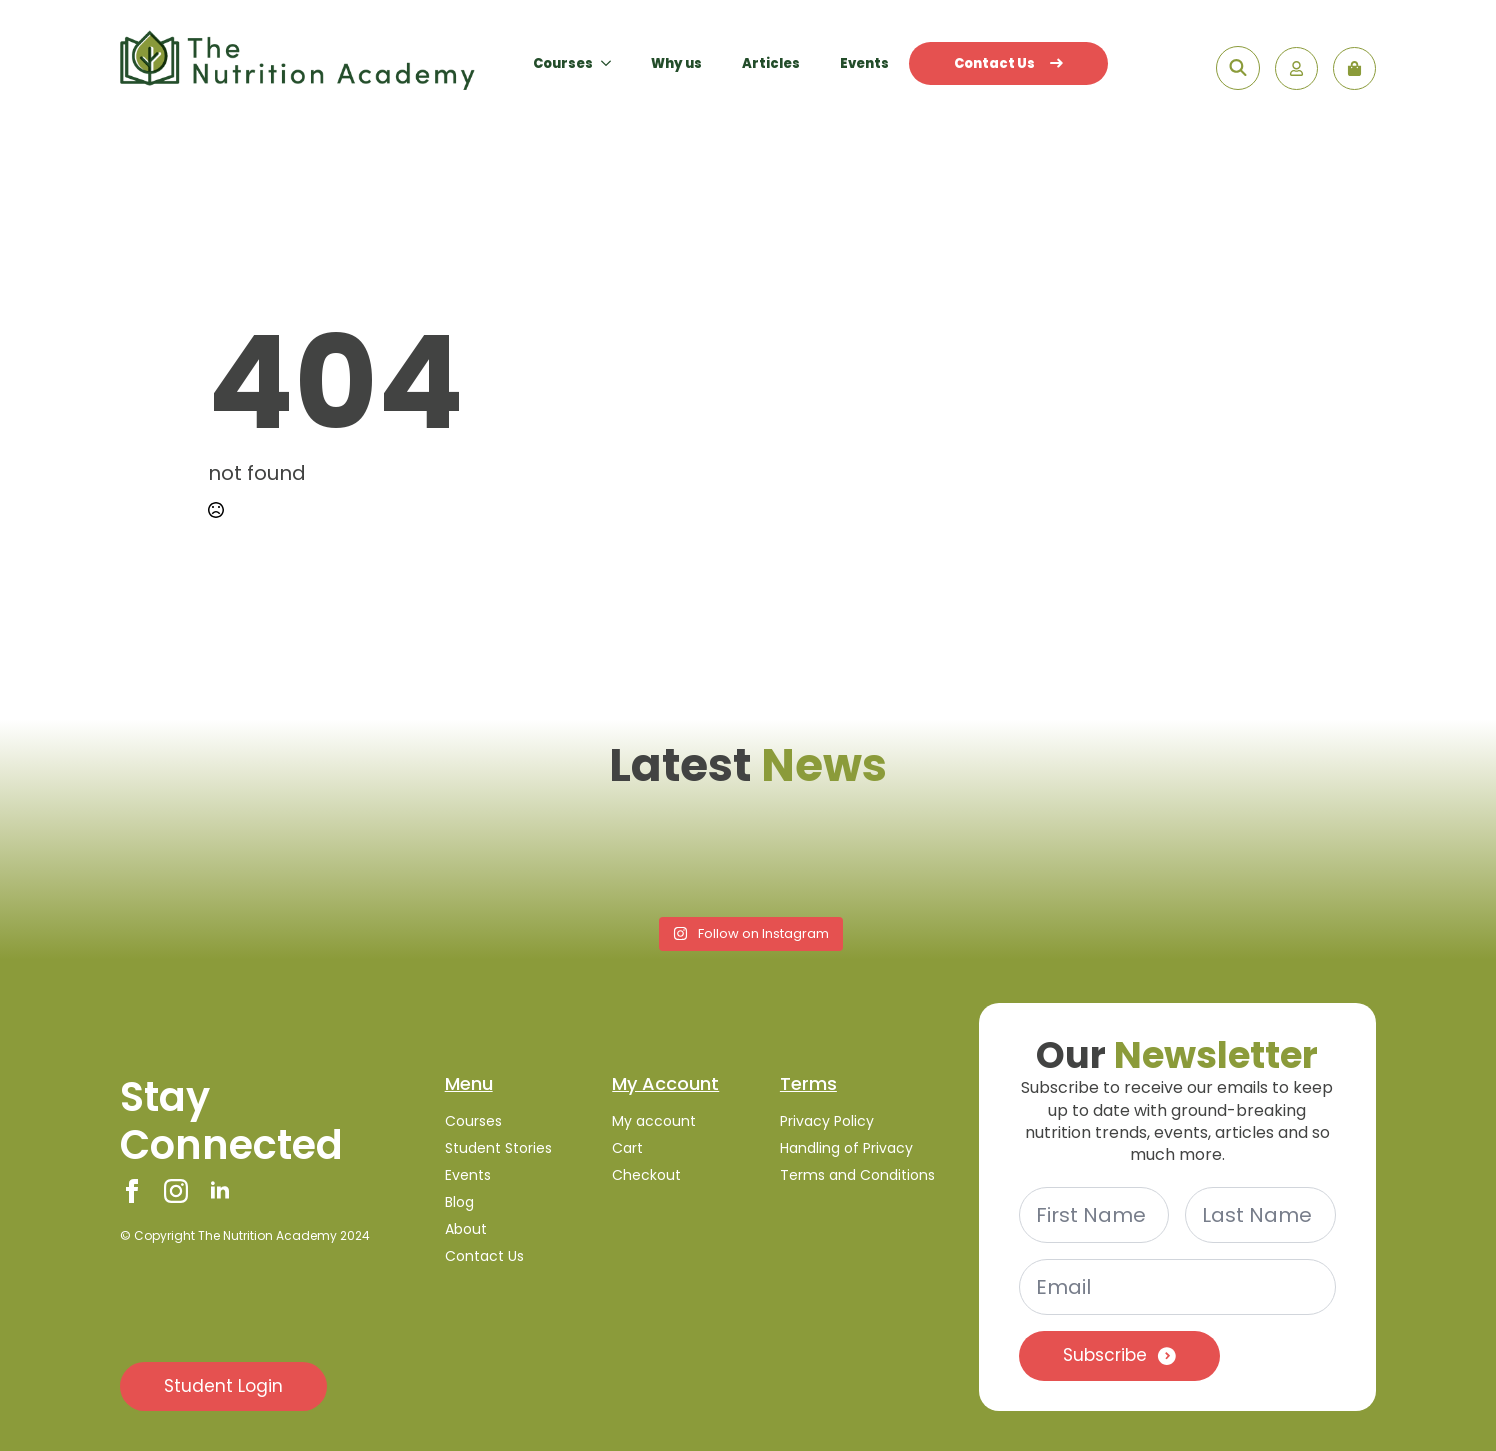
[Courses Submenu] (612, 63)
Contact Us (1008, 63)
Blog (459, 1202)
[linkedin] (220, 1191)
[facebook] (132, 1191)
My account (654, 1121)
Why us (676, 63)
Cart (627, 1148)
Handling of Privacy (846, 1148)
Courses (563, 63)
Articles (771, 63)
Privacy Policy (827, 1121)
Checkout (646, 1175)
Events (864, 63)
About (466, 1229)
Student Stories (498, 1148)
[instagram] (176, 1191)
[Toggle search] (1238, 68)
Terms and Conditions (857, 1175)
